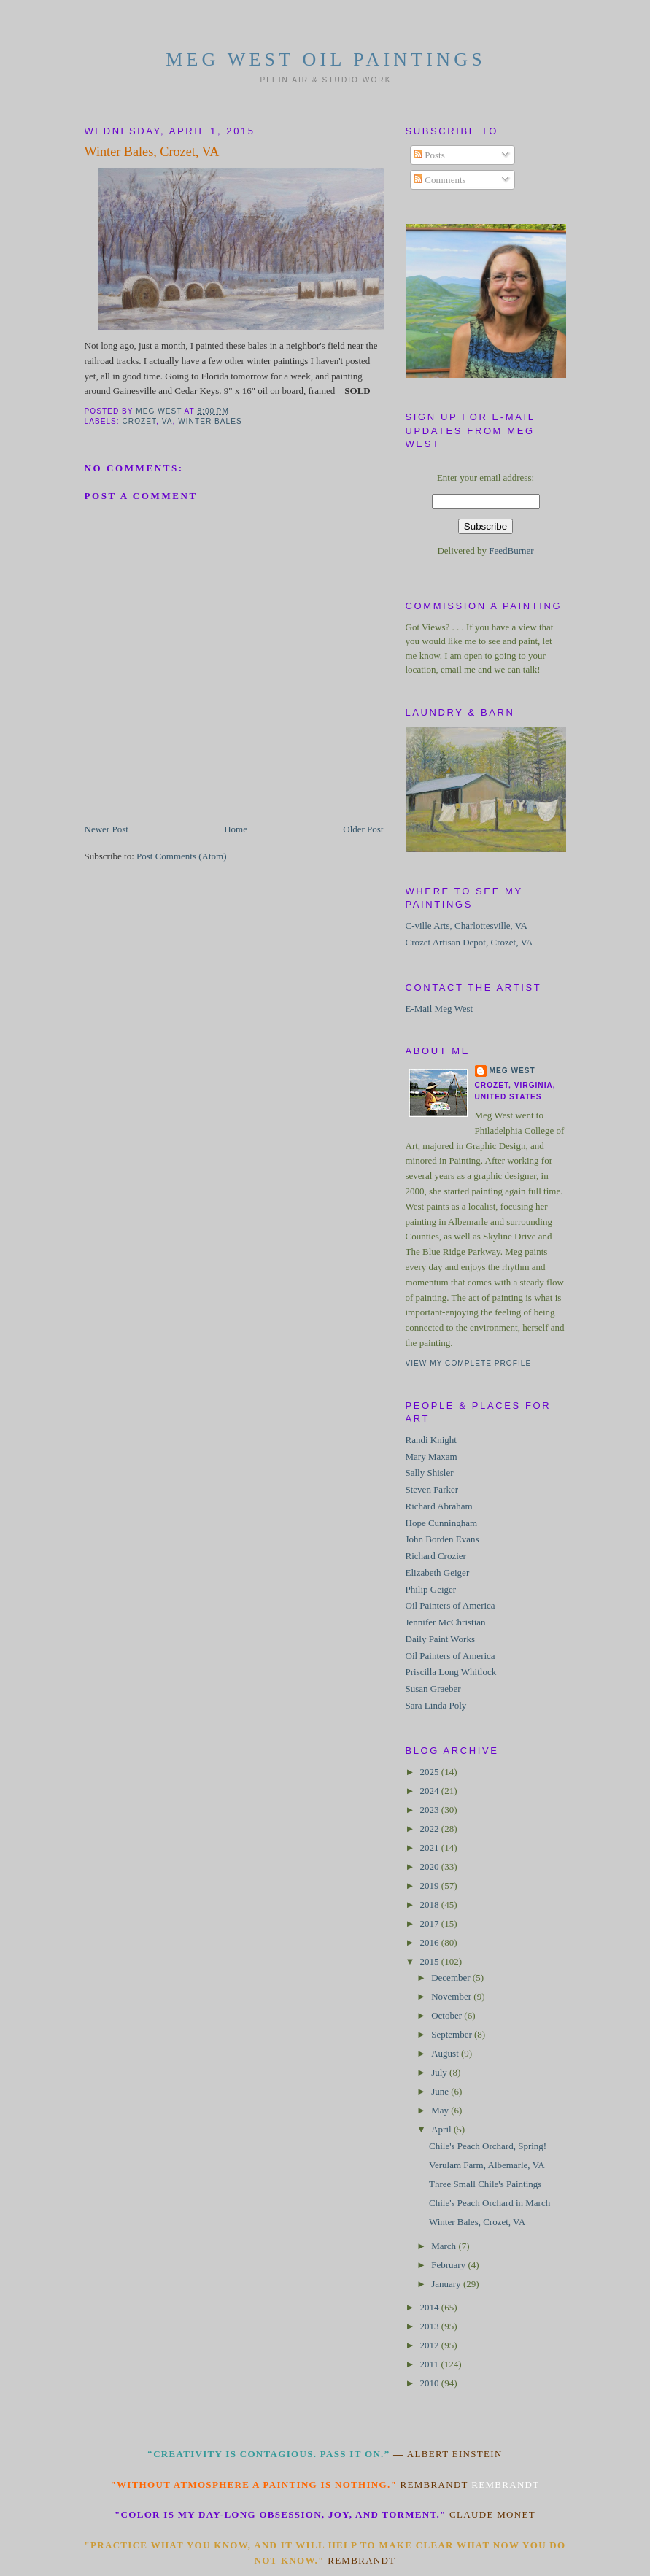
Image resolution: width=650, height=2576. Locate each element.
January (447, 2283)
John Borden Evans (442, 1538)
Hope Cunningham (442, 1522)
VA (167, 421)
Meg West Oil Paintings (326, 59)
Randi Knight (431, 1439)
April (442, 2129)
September (452, 2034)
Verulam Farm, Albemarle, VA (487, 2164)
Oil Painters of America (450, 1605)
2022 (430, 1828)
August (446, 2053)
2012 (430, 2345)
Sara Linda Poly (436, 1705)
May (441, 2110)
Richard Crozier (436, 1555)
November (452, 1996)
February (449, 2264)
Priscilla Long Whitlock (451, 1671)
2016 (430, 1942)
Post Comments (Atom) (181, 856)
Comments (440, 179)
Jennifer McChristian (446, 1622)
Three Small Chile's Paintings (485, 2183)
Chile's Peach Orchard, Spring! (487, 2145)
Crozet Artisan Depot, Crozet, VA (469, 942)
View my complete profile (469, 1363)
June (441, 2091)
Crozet (140, 421)
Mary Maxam (431, 1456)
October (447, 2015)
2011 (430, 2364)
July (440, 2072)
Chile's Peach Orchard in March (489, 2202)
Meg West (512, 1071)
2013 (430, 2326)
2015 (430, 1961)
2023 (430, 1809)
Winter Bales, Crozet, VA (477, 2221)
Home (235, 829)
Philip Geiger (431, 1589)
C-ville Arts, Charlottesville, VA (466, 925)
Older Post (363, 829)
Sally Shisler (430, 1472)
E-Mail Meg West (439, 1008)
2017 (430, 1923)
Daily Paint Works (441, 1638)
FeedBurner (511, 550)
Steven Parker (432, 1489)
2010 (430, 2383)
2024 (430, 1790)
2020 (430, 1866)
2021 (430, 1847)
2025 (430, 1771)
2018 (430, 1904)
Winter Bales (210, 421)
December (452, 1977)
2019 (430, 1885)
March (444, 2245)
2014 (430, 2307)
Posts (429, 155)
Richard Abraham (439, 1506)
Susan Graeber (433, 1688)
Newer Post (106, 829)
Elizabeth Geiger (438, 1572)
